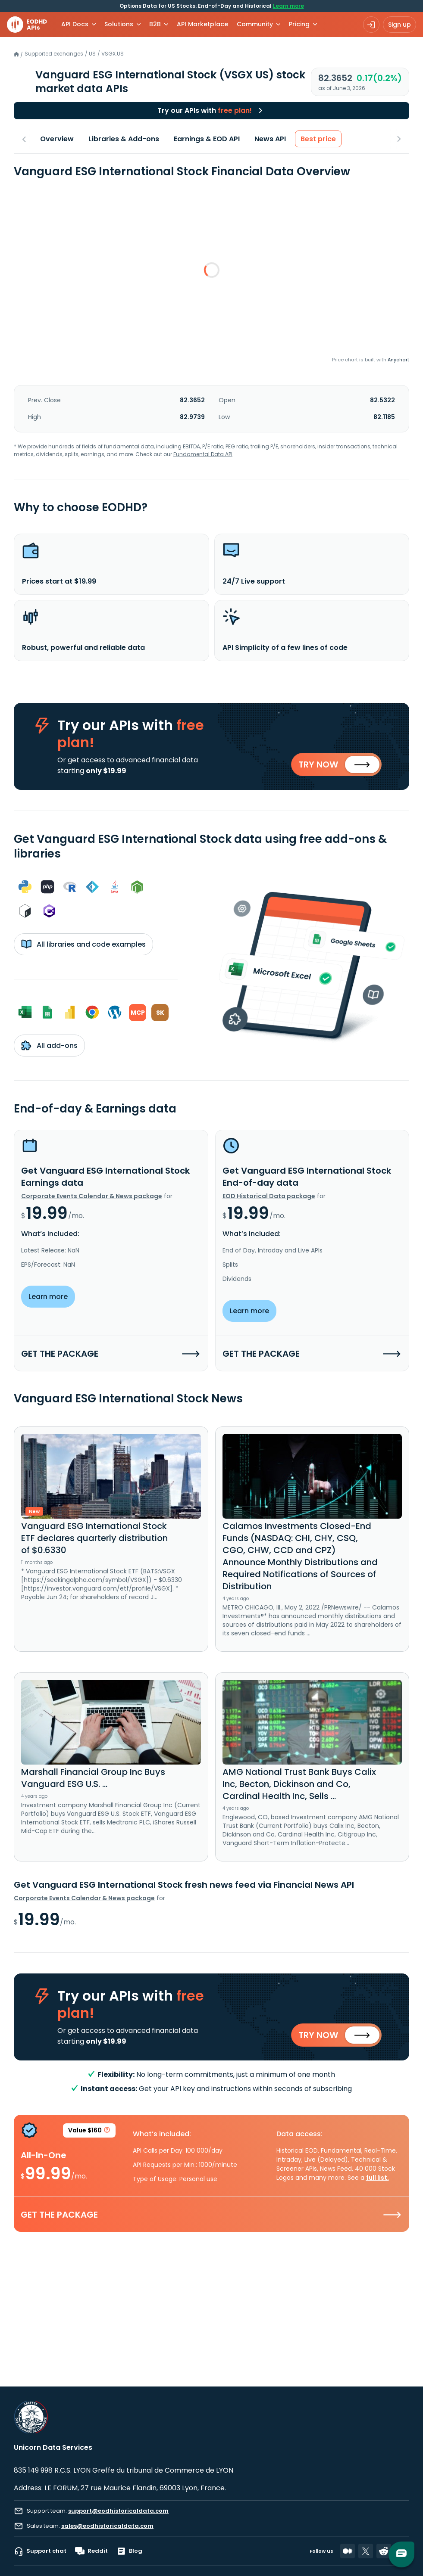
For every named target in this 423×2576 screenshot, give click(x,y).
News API (270, 139)
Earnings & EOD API (207, 139)
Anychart (398, 359)
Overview (57, 139)
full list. (377, 2177)
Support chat (40, 2551)
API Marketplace (202, 24)
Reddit (91, 2551)
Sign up (399, 24)
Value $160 (89, 2132)
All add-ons (49, 1045)
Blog (129, 2551)
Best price (318, 139)
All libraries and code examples (83, 944)
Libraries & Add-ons (123, 139)
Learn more (288, 5)
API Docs (74, 24)
